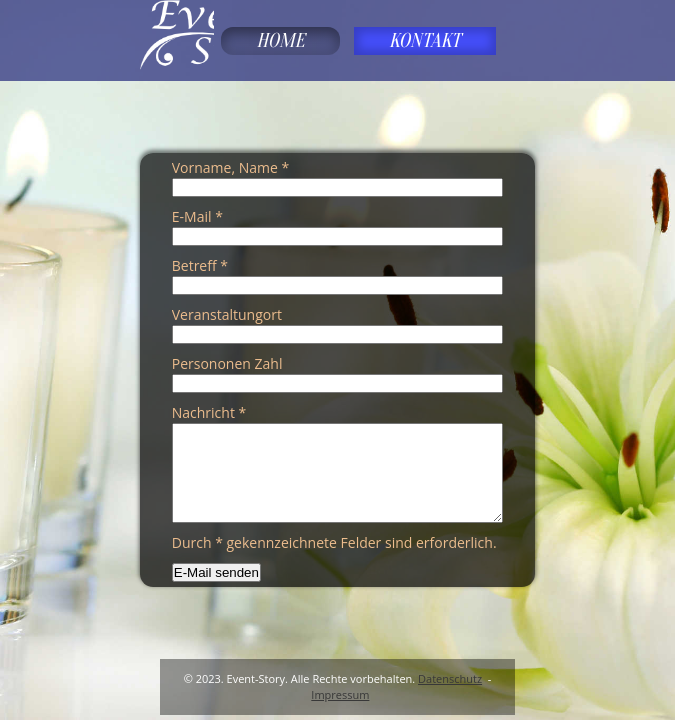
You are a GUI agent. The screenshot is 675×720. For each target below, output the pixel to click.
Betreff (200, 265)
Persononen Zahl (227, 363)
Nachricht (209, 412)
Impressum (340, 694)
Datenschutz (450, 678)
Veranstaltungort (227, 314)
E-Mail (197, 216)
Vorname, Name (230, 167)
